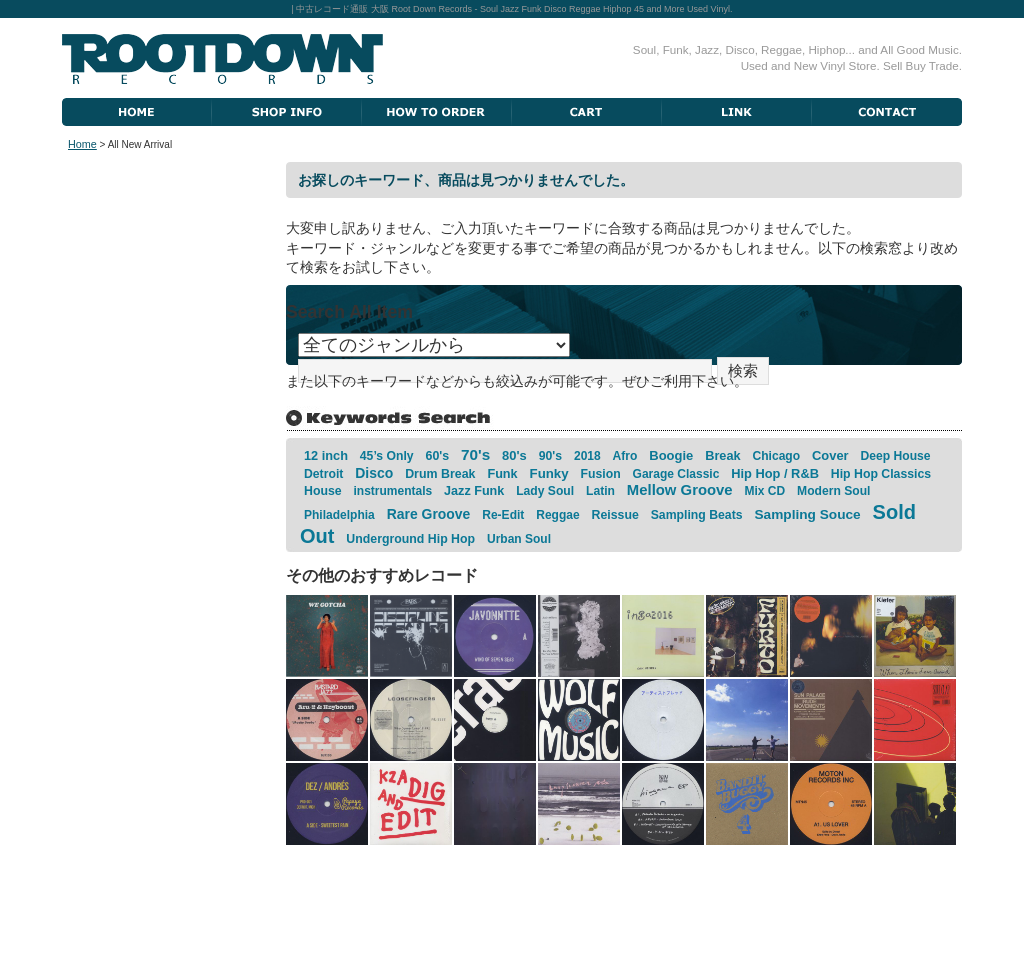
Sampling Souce (807, 514)
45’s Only (387, 456)
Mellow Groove (680, 490)
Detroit (323, 474)
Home (137, 112)
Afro (625, 456)
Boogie (671, 455)
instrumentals (393, 491)
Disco (374, 473)
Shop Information (287, 112)
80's (514, 455)
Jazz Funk (474, 491)
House (323, 491)
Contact (887, 112)
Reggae (557, 515)
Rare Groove (429, 514)
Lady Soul (545, 491)
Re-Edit (503, 515)
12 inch (326, 455)
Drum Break (440, 474)
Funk (502, 474)
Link (737, 112)
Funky (549, 473)
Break (722, 455)
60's (437, 456)
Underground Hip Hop (410, 539)
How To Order (437, 112)
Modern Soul (833, 491)
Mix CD (765, 491)
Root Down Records (222, 59)
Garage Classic (676, 474)
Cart (587, 112)
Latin (600, 491)
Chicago (777, 456)
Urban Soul (519, 539)
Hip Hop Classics (881, 474)
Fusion (601, 474)
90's (550, 456)
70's (475, 454)
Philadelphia (339, 515)
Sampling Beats (697, 515)
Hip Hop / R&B (775, 473)
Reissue (614, 515)
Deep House (895, 456)
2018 (587, 456)
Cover (830, 455)
